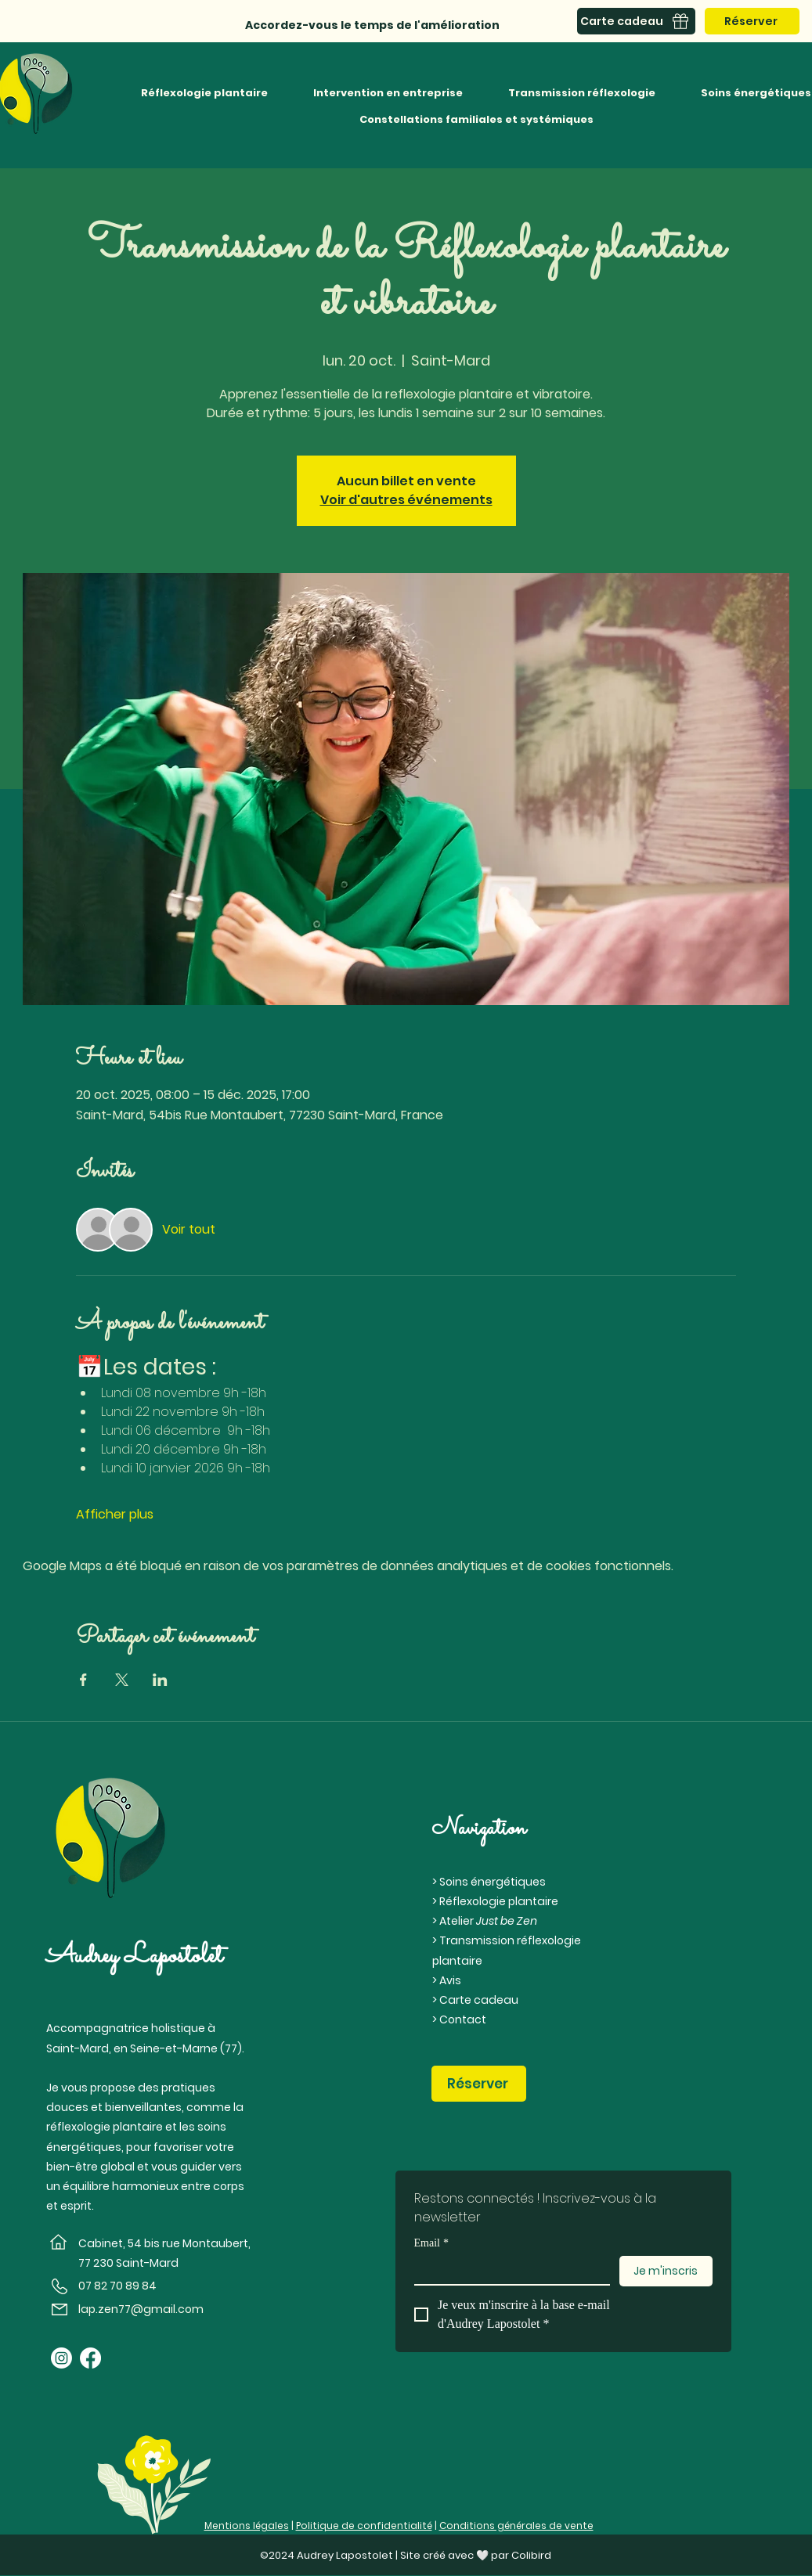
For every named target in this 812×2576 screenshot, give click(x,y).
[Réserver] (752, 21)
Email (431, 2243)
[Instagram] (61, 2358)
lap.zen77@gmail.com (141, 2309)
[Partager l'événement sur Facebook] (83, 1679)
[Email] (507, 2270)
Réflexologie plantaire (498, 1901)
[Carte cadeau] (636, 21)
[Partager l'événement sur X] (121, 1679)
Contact (462, 2019)
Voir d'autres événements (406, 500)
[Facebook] (90, 2358)
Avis (450, 1980)
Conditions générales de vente (516, 2525)
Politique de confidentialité (364, 2525)
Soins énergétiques (492, 1882)
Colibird (531, 2555)
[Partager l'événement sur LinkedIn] (160, 1679)
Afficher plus (114, 1514)
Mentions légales (246, 2525)
